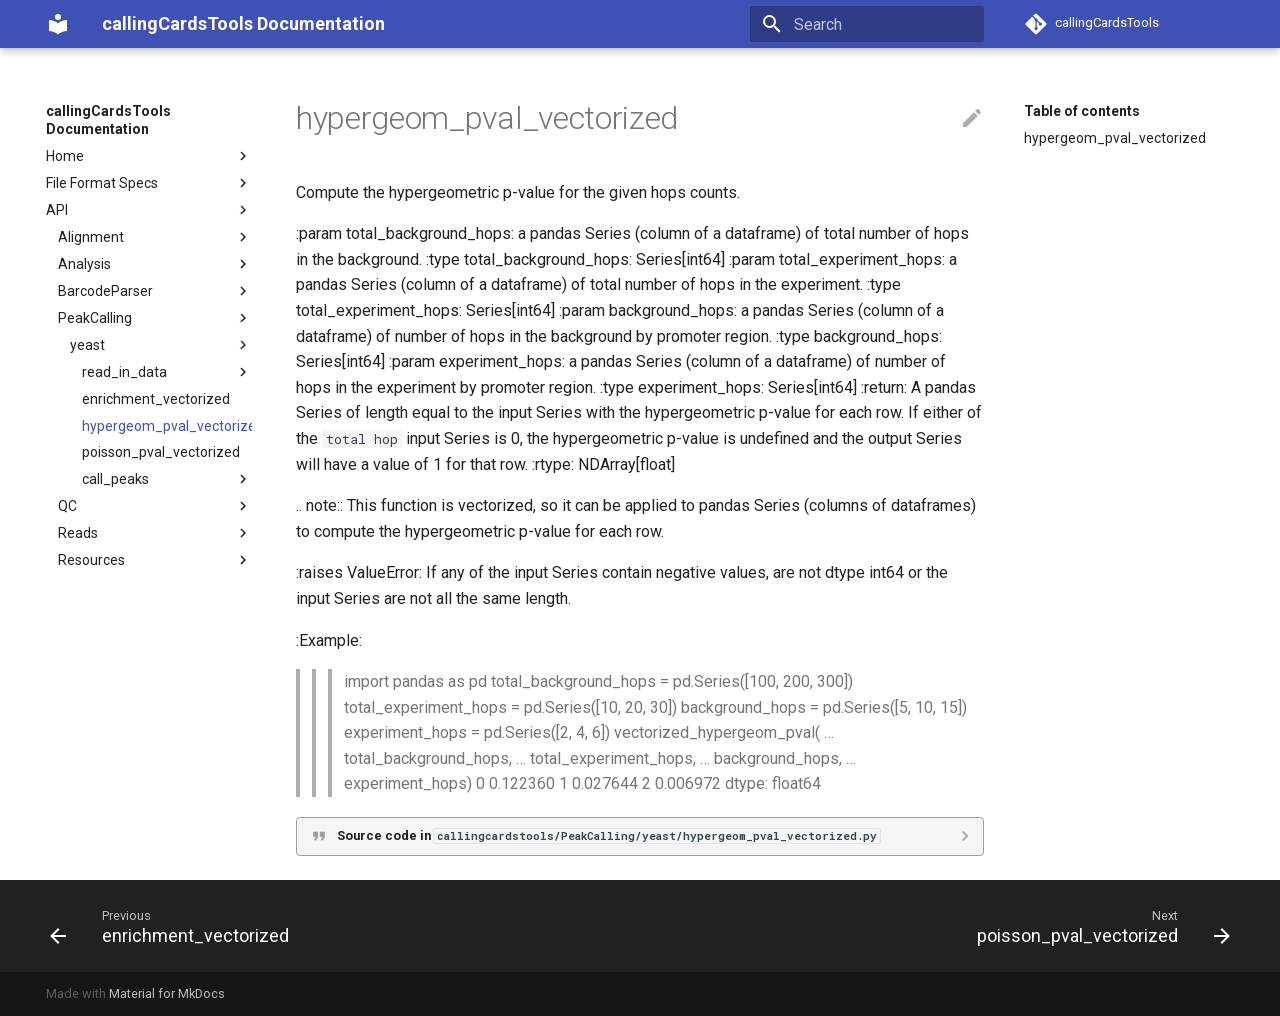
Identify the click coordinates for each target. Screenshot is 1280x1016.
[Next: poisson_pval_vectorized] (1098, 926)
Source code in (608, 835)
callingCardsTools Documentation (108, 120)
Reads (155, 533)
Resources (155, 560)
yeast (161, 345)
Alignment (155, 237)
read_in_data (167, 372)
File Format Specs (149, 183)
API (149, 210)
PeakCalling (155, 318)
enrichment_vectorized (156, 399)
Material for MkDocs (167, 993)
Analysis (155, 264)
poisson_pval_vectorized (161, 452)
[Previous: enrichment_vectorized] (174, 926)
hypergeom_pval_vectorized (167, 426)
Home (149, 156)
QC (155, 506)
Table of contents (1082, 111)
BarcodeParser (155, 291)
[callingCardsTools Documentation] (58, 24)
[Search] (867, 24)
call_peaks (167, 479)
